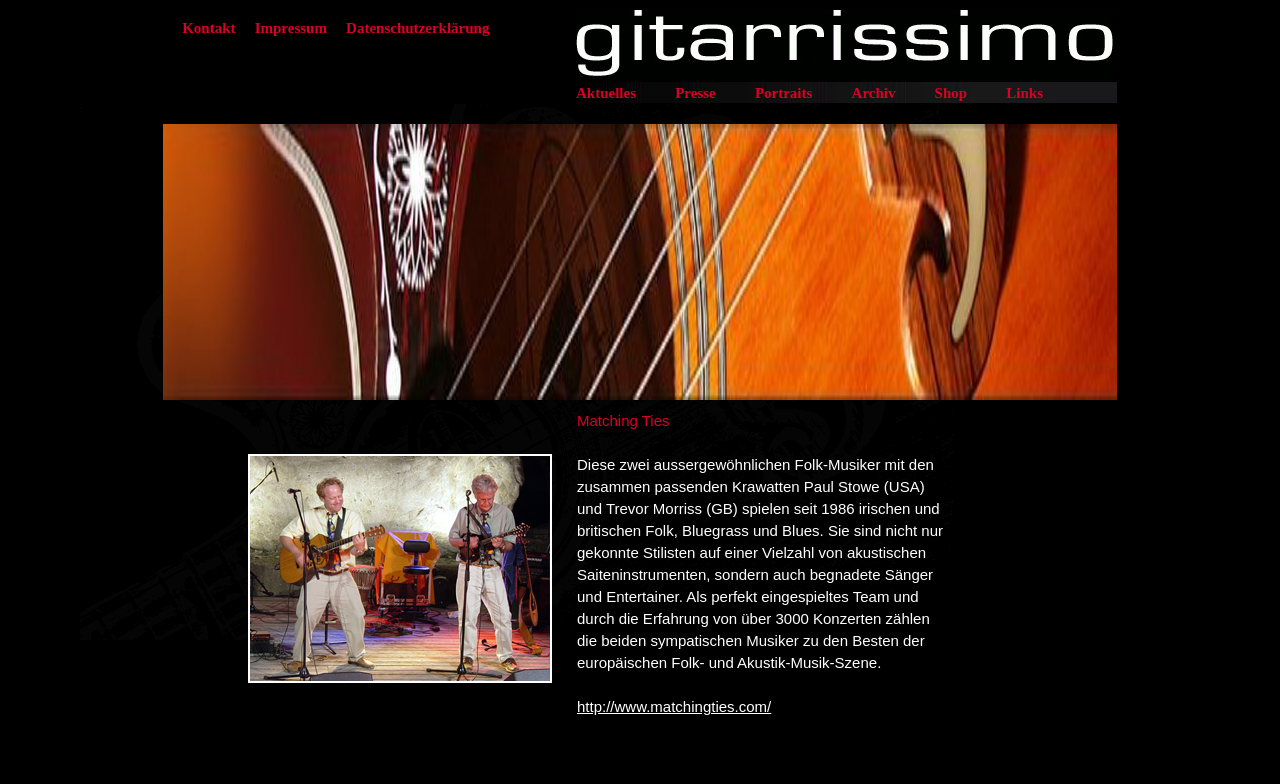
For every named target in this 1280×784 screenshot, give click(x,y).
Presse (695, 93)
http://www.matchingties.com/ (674, 706)
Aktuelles (606, 93)
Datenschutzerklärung (417, 28)
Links (1024, 93)
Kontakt (208, 28)
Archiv (874, 93)
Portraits (783, 93)
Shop (951, 93)
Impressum (291, 28)
